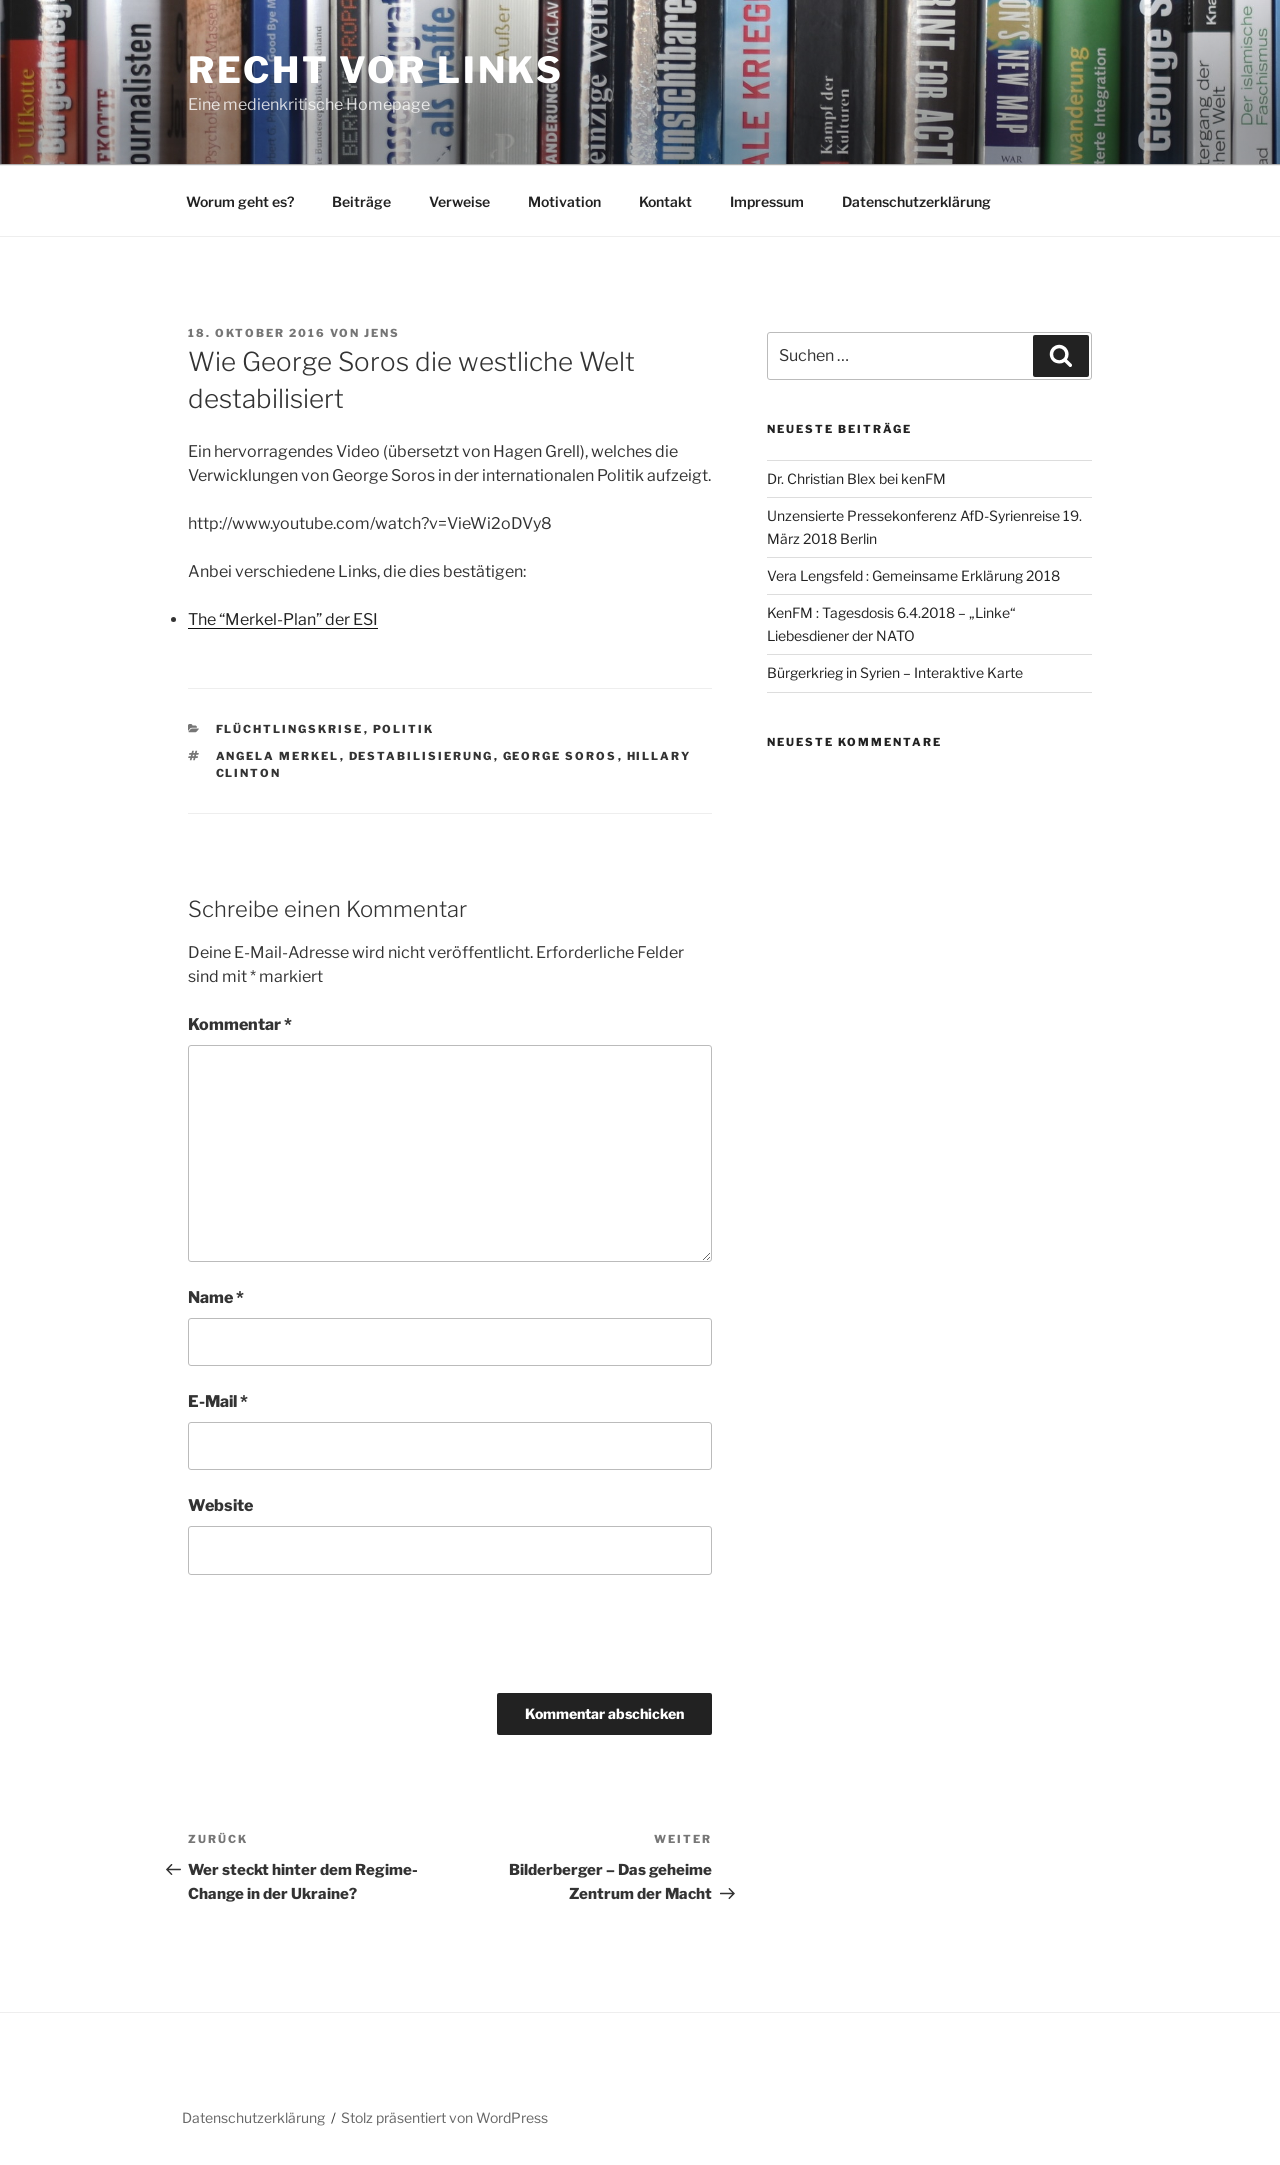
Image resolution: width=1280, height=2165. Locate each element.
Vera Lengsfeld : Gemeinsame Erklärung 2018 (913, 575)
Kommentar (240, 1024)
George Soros (560, 756)
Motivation (564, 201)
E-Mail (218, 1401)
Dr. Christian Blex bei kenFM (856, 478)
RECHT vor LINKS (376, 70)
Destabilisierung (421, 756)
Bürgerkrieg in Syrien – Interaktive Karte (895, 672)
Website (220, 1505)
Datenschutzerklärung (916, 201)
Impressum (767, 201)
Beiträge (361, 201)
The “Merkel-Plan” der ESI (283, 619)
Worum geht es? (240, 201)
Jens (382, 333)
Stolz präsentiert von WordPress (444, 2117)
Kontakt (665, 201)
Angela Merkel (278, 756)
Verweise (459, 201)
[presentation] (325, 1634)
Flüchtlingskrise (290, 729)
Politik (404, 729)
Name (216, 1297)
